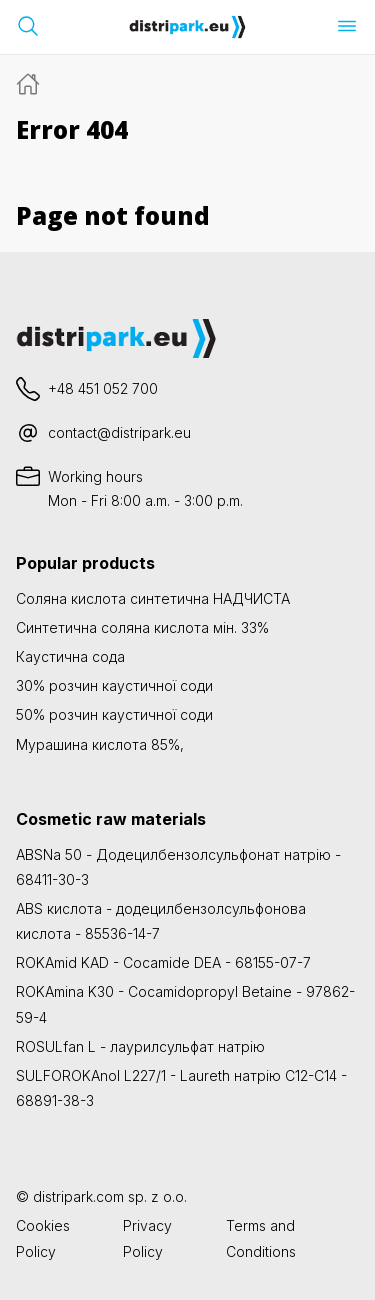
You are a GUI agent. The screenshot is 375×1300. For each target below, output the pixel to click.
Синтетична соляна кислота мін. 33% (142, 627)
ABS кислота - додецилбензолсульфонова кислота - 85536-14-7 (161, 921)
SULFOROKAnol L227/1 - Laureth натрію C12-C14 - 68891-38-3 (181, 1088)
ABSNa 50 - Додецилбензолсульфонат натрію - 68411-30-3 (178, 867)
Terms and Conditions (261, 1238)
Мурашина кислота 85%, (100, 744)
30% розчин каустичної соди (114, 685)
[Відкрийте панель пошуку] (28, 26)
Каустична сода (70, 656)
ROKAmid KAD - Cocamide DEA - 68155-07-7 (163, 962)
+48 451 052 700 (103, 388)
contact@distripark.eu (119, 432)
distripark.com (78, 1196)
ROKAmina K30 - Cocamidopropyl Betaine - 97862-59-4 (185, 1004)
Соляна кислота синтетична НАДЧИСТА (153, 598)
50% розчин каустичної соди (114, 714)
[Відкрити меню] (347, 26)
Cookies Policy (43, 1238)
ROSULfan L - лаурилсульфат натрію (140, 1046)
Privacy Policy (147, 1238)
